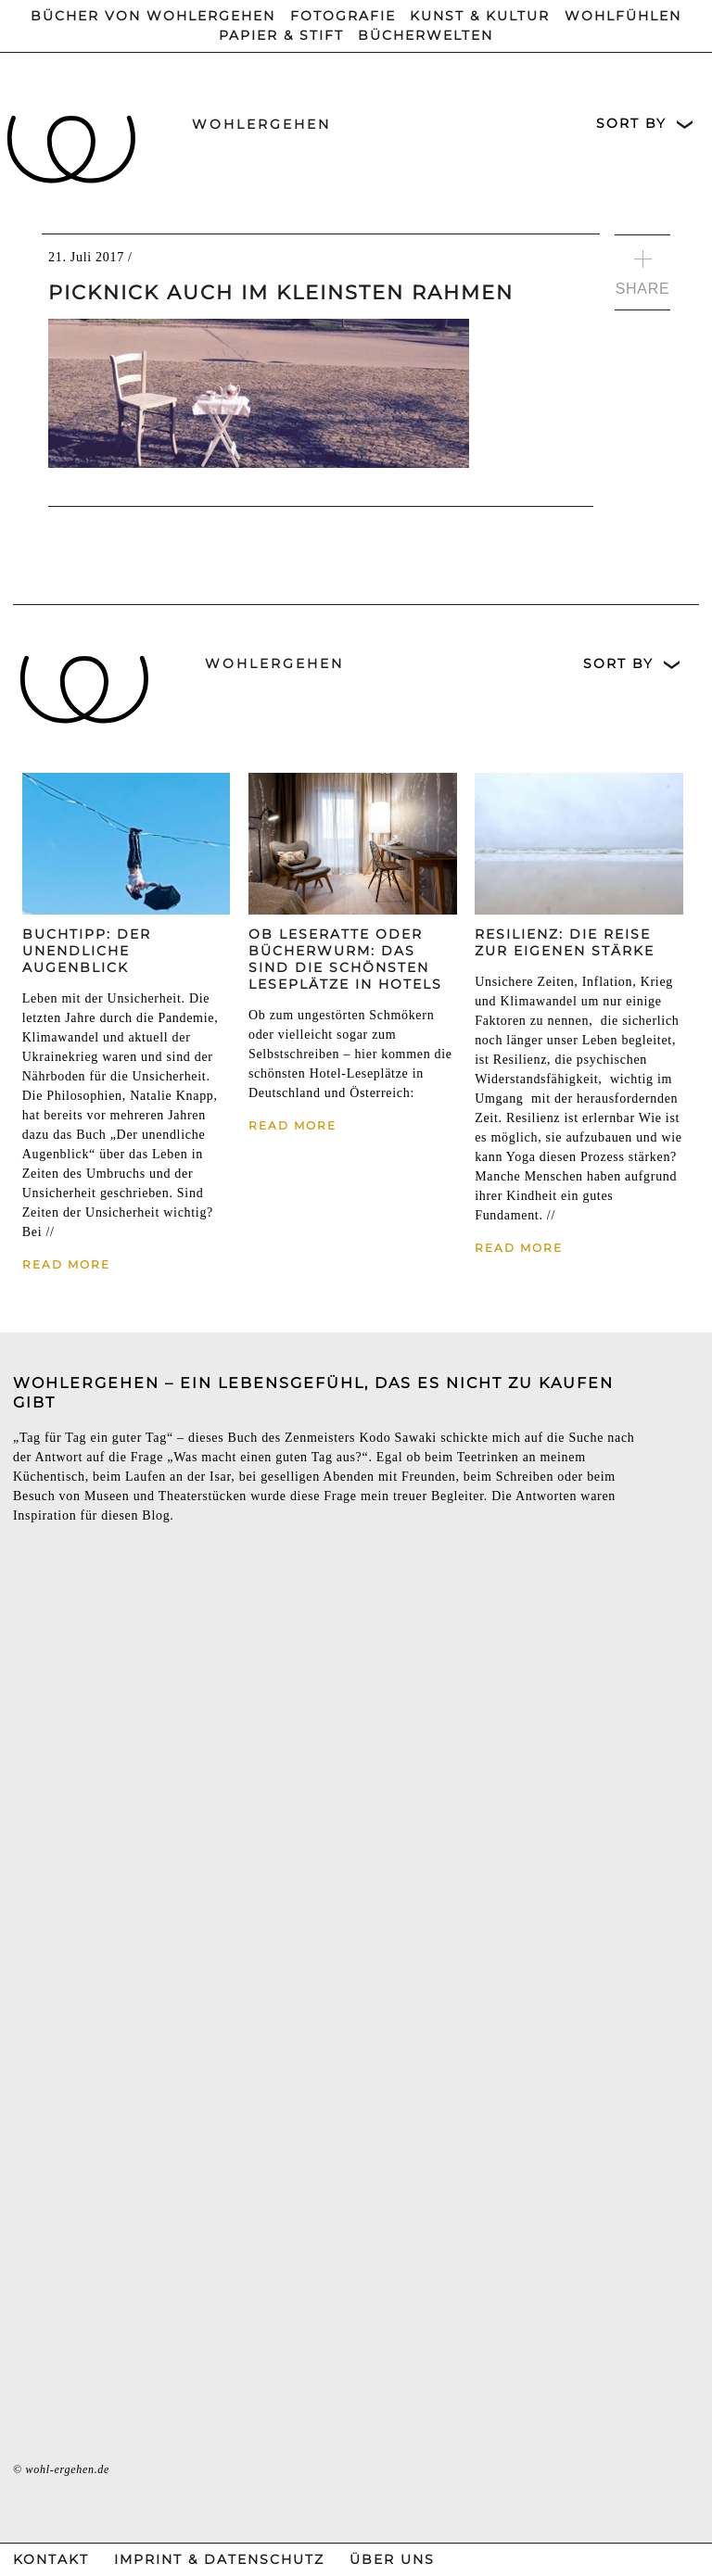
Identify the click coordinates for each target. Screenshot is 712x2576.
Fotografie (343, 15)
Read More (66, 1264)
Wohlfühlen (623, 15)
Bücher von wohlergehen (153, 15)
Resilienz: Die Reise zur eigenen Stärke (565, 942)
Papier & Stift (281, 35)
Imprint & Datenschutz (219, 2559)
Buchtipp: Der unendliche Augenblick (86, 951)
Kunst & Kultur (480, 15)
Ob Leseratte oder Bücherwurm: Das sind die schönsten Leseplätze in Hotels (345, 959)
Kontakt (51, 2559)
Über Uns (392, 2559)
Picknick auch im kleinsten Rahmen (281, 292)
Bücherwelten (425, 35)
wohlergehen (261, 124)
